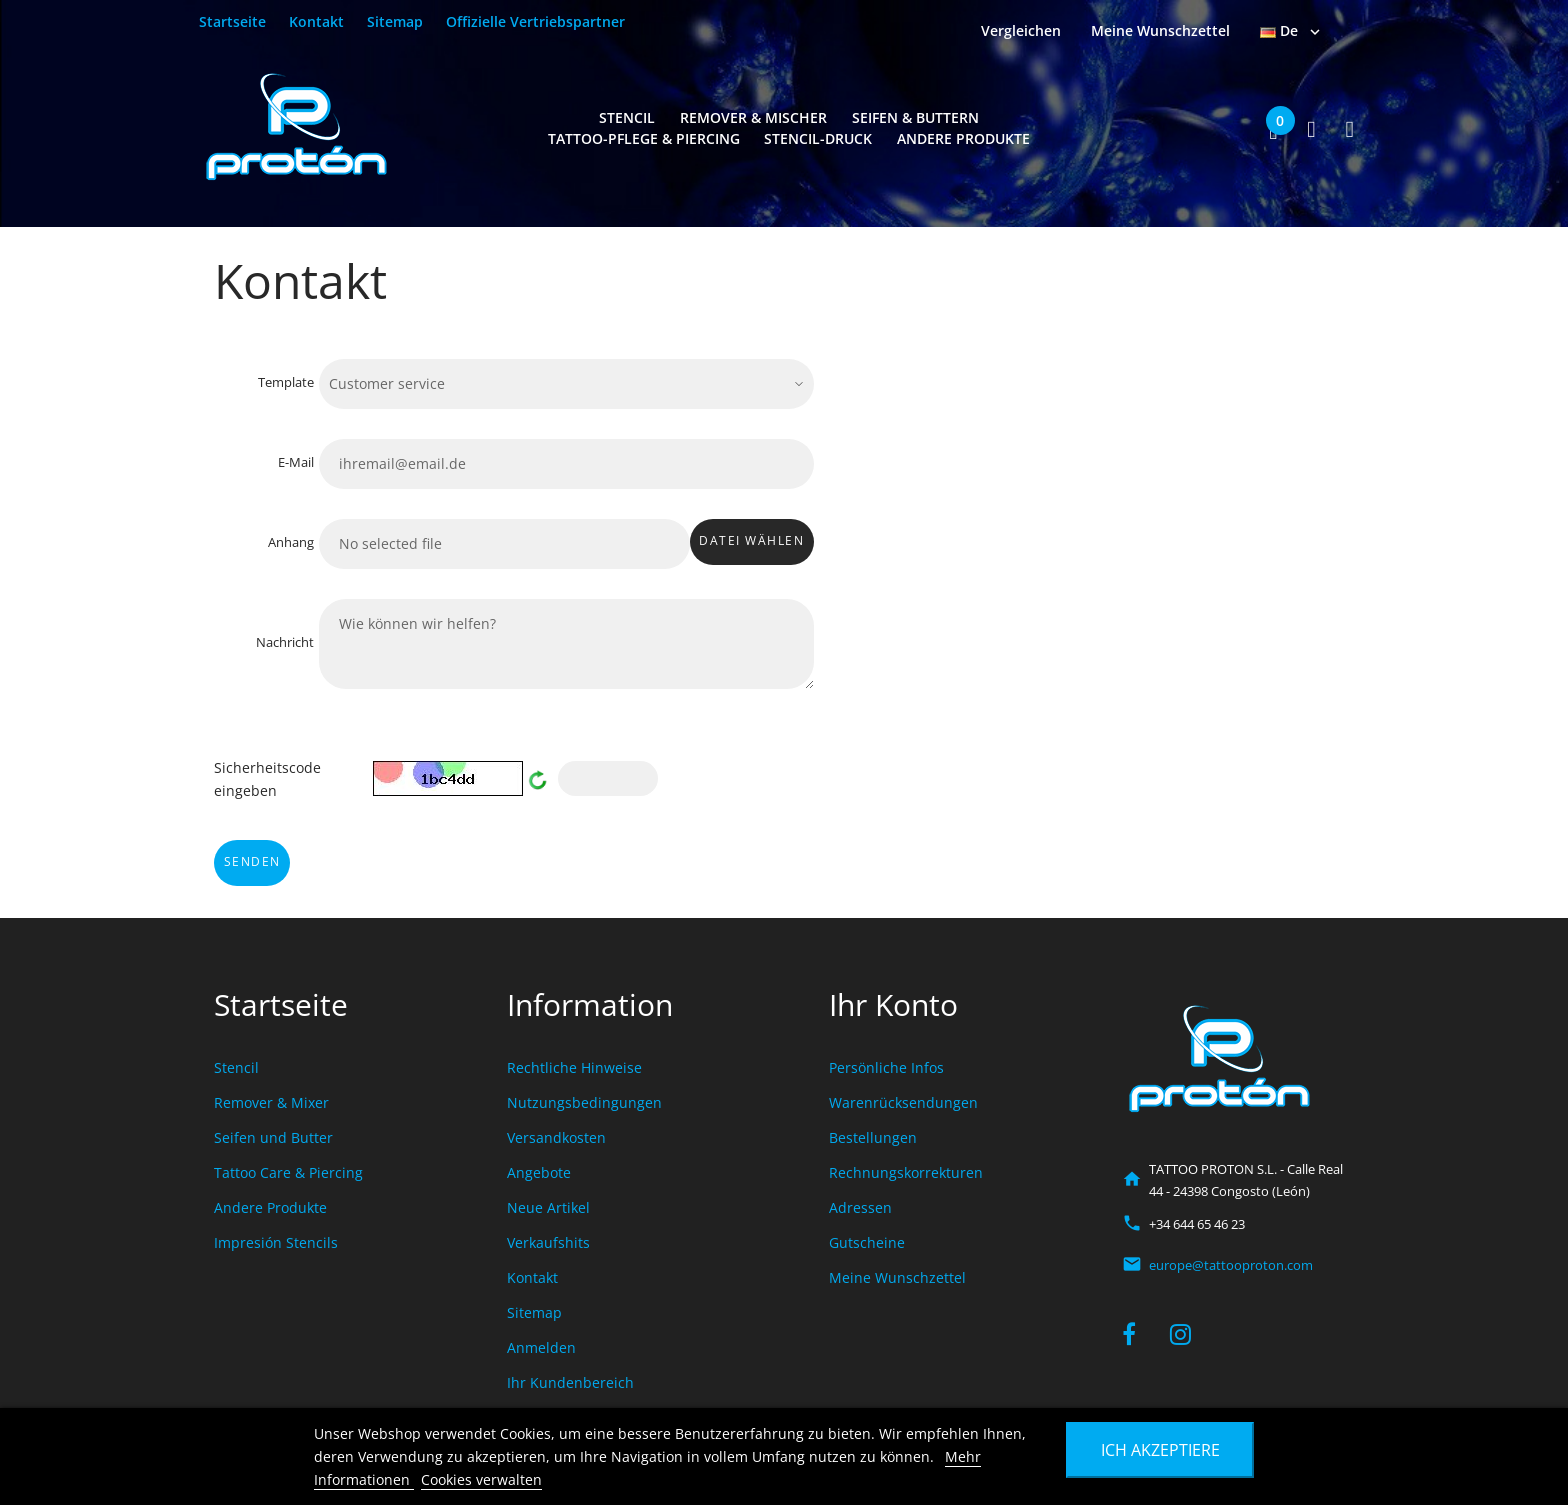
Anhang (291, 542)
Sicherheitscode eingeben (267, 779)
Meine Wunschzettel (897, 1277)
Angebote (539, 1172)
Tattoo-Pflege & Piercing (644, 138)
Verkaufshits (548, 1242)
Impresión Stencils (276, 1242)
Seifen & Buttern (915, 117)
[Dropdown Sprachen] (1292, 31)
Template (286, 382)
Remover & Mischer (753, 117)
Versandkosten (556, 1137)
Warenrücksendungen (903, 1102)
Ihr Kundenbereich (570, 1382)
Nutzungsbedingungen (584, 1102)
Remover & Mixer (271, 1102)
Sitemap (395, 21)
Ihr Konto (893, 1004)
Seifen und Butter (273, 1137)
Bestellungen (873, 1137)
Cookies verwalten (481, 1479)
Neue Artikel (548, 1207)
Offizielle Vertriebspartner (535, 21)
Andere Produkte (963, 138)
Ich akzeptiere (1160, 1450)
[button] (1275, 129)
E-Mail (296, 462)
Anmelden (541, 1347)
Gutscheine (867, 1242)
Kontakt (316, 21)
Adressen (860, 1207)
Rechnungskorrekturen (906, 1172)
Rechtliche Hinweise (574, 1067)
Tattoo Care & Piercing (288, 1172)
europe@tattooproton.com (1231, 1265)
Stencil (627, 117)
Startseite (232, 21)
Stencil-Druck (818, 138)
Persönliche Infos (886, 1067)
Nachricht (285, 642)
